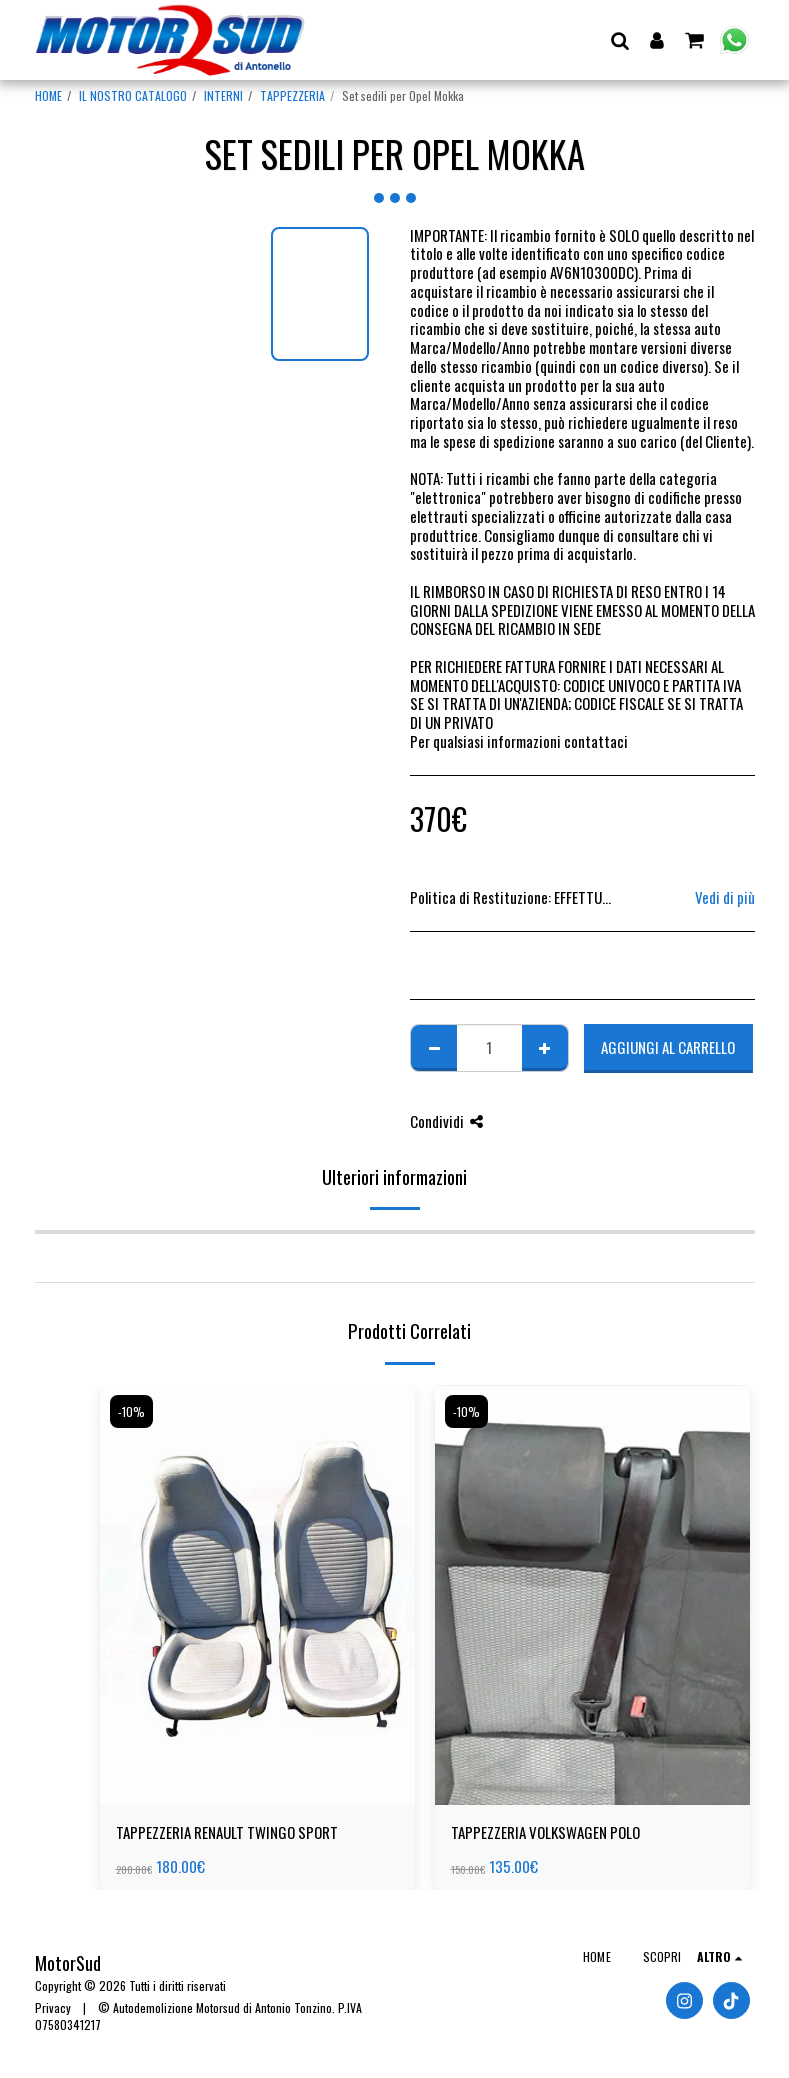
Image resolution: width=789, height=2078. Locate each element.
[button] (620, 40)
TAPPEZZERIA (292, 95)
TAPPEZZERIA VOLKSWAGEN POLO (545, 1832)
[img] (257, 1595)
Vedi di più (725, 897)
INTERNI (223, 95)
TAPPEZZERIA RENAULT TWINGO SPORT (227, 1832)
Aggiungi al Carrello (668, 1047)
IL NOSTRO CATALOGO (133, 95)
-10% (131, 1411)
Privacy (53, 2007)
